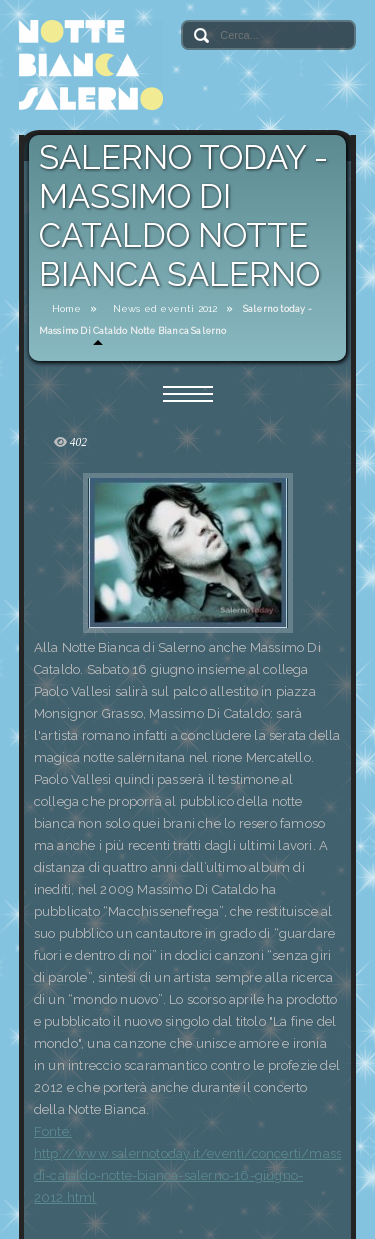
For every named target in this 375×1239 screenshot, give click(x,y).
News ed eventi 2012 (165, 308)
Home (67, 308)
